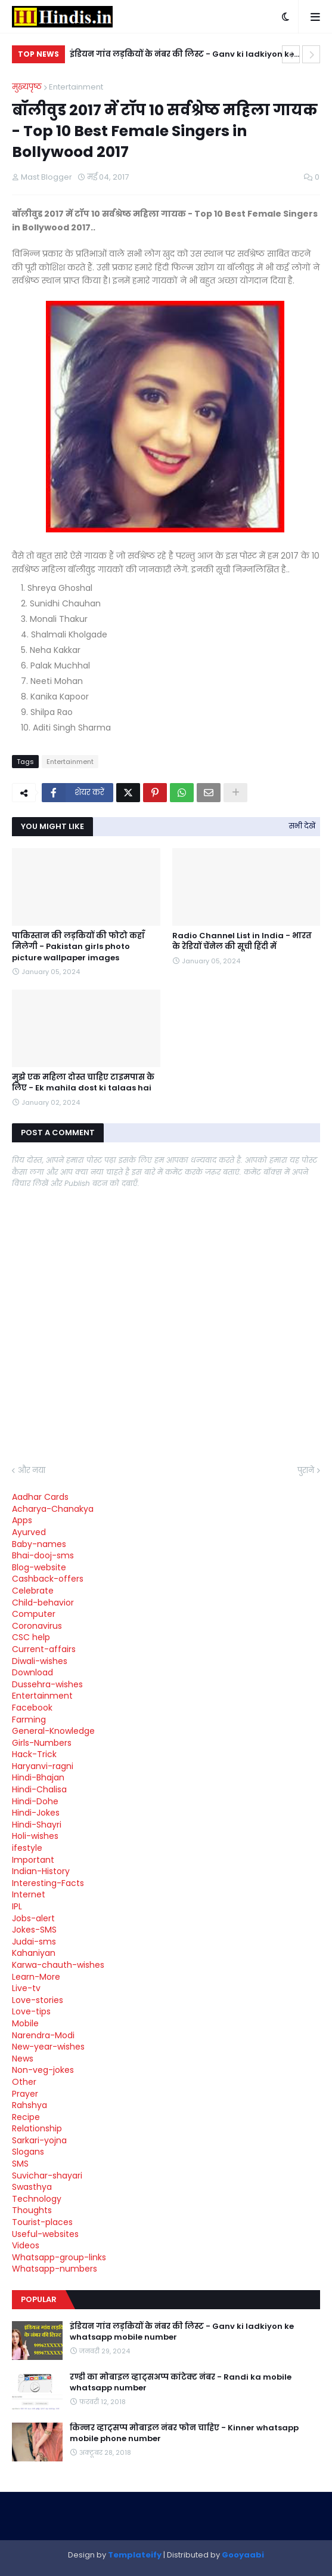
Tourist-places (42, 2222)
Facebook (32, 1708)
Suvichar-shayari (47, 2175)
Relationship (37, 2128)
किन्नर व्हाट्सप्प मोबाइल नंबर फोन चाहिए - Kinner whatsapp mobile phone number (184, 2433)
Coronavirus (37, 1626)
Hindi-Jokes (36, 1813)
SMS (20, 2164)
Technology (36, 2199)
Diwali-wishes (39, 1661)
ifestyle (27, 1848)
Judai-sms (34, 1942)
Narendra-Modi (43, 2035)
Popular (39, 2299)
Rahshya (29, 2105)
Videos (25, 2245)
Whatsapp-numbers (54, 2269)
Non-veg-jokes (43, 2070)
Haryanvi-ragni (42, 1766)
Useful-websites (45, 2234)
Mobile (25, 2023)
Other (24, 2082)
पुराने (305, 1470)
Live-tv (26, 1988)
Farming (29, 1719)
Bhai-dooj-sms (43, 1555)
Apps (22, 1520)
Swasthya (32, 2187)
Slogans (28, 2152)
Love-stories (37, 2000)
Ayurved (29, 1532)
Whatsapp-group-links (59, 2257)
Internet (28, 1894)
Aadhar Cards (40, 1497)
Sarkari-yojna (39, 2140)
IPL (17, 1906)
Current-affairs (44, 1649)
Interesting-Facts (48, 1883)
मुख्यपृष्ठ (27, 87)
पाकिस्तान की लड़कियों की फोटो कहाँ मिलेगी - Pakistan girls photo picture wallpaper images (78, 946)
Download (32, 1672)
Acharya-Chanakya (53, 1509)
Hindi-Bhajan (38, 1777)
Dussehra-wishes (47, 1684)
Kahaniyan (33, 1953)
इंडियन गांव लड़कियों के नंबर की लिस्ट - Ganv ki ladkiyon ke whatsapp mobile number (182, 55)
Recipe (26, 2117)
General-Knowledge (53, 1731)
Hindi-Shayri (36, 1825)
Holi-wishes (35, 1836)
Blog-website (39, 1567)
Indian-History (41, 1871)
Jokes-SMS (34, 1930)
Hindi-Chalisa (39, 1789)
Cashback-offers (47, 1579)
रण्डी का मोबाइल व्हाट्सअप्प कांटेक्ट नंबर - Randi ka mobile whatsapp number (180, 2382)
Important (33, 1860)
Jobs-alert (33, 1918)
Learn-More (36, 1977)
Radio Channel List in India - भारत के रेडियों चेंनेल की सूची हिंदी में (242, 941)
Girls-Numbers (42, 1743)
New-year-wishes (48, 2047)
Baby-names (39, 1544)
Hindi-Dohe (35, 1801)
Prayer (25, 2094)
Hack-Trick (34, 1754)
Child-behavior (43, 1603)
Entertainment (76, 87)
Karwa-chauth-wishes (58, 1965)
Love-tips (31, 2011)
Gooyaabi (243, 2554)
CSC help (31, 1637)
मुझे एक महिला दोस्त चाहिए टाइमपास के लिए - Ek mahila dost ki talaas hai (83, 1082)
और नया (31, 1470)
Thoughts (32, 2210)
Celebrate (33, 1591)
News (22, 2059)
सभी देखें (302, 826)
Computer (33, 1614)
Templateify (135, 2554)
